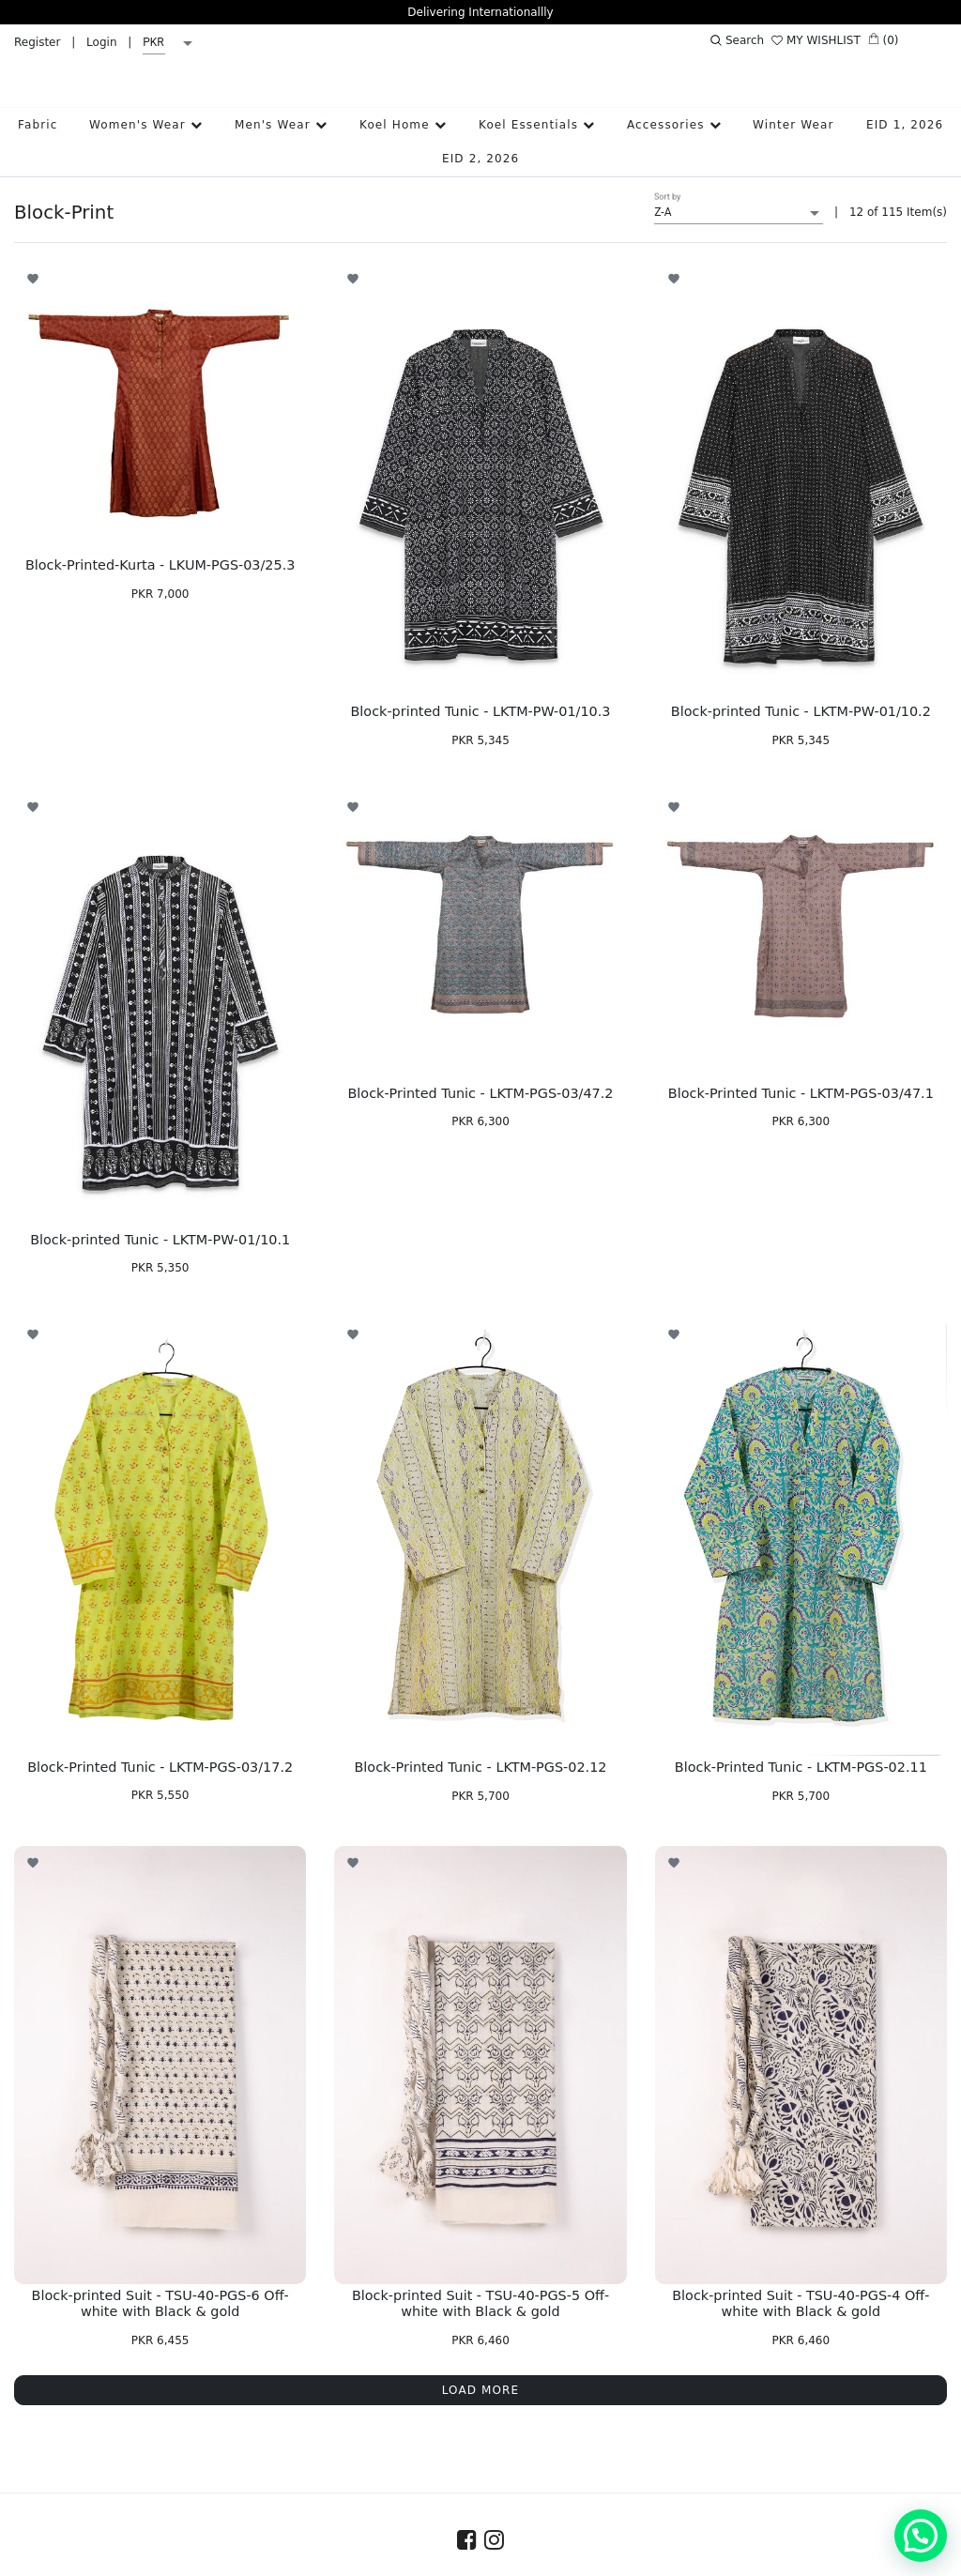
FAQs (534, 2558)
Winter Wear (793, 101)
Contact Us (379, 2558)
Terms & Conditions (630, 2558)
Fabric (37, 101)
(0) (883, 40)
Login (101, 42)
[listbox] (171, 43)
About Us (296, 2558)
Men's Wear (281, 101)
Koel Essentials (537, 101)
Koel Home (403, 101)
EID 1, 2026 (904, 101)
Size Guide (467, 2558)
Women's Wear (146, 101)
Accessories (674, 101)
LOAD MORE (481, 2366)
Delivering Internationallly (480, 12)
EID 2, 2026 (480, 135)
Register (37, 42)
